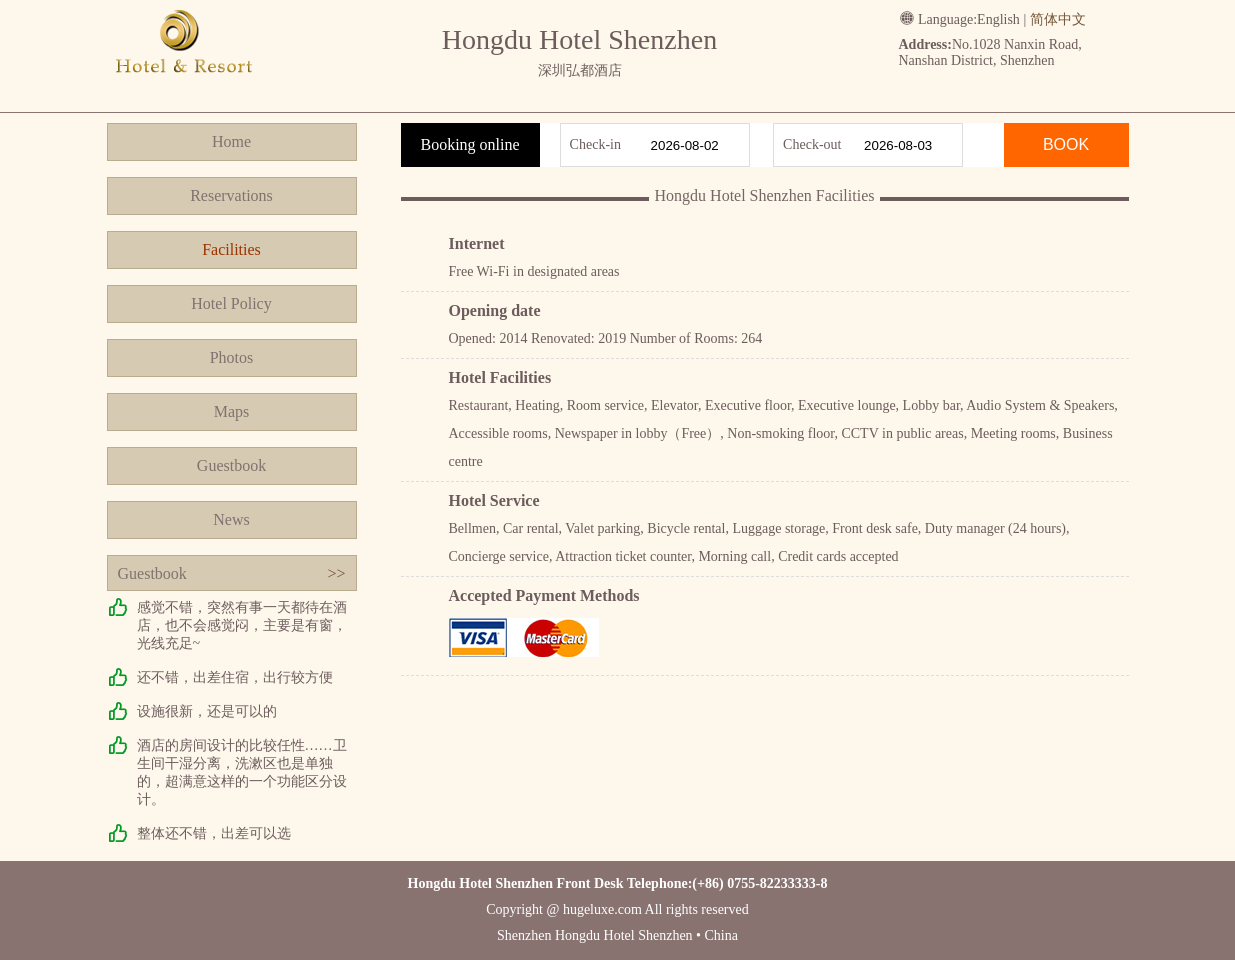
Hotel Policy (231, 303)
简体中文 (1058, 19)
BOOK (1066, 144)
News (231, 519)
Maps (232, 411)
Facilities (231, 249)
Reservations (231, 195)
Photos (232, 357)
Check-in (595, 144)
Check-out (812, 144)
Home (231, 141)
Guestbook (231, 465)
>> (336, 573)
